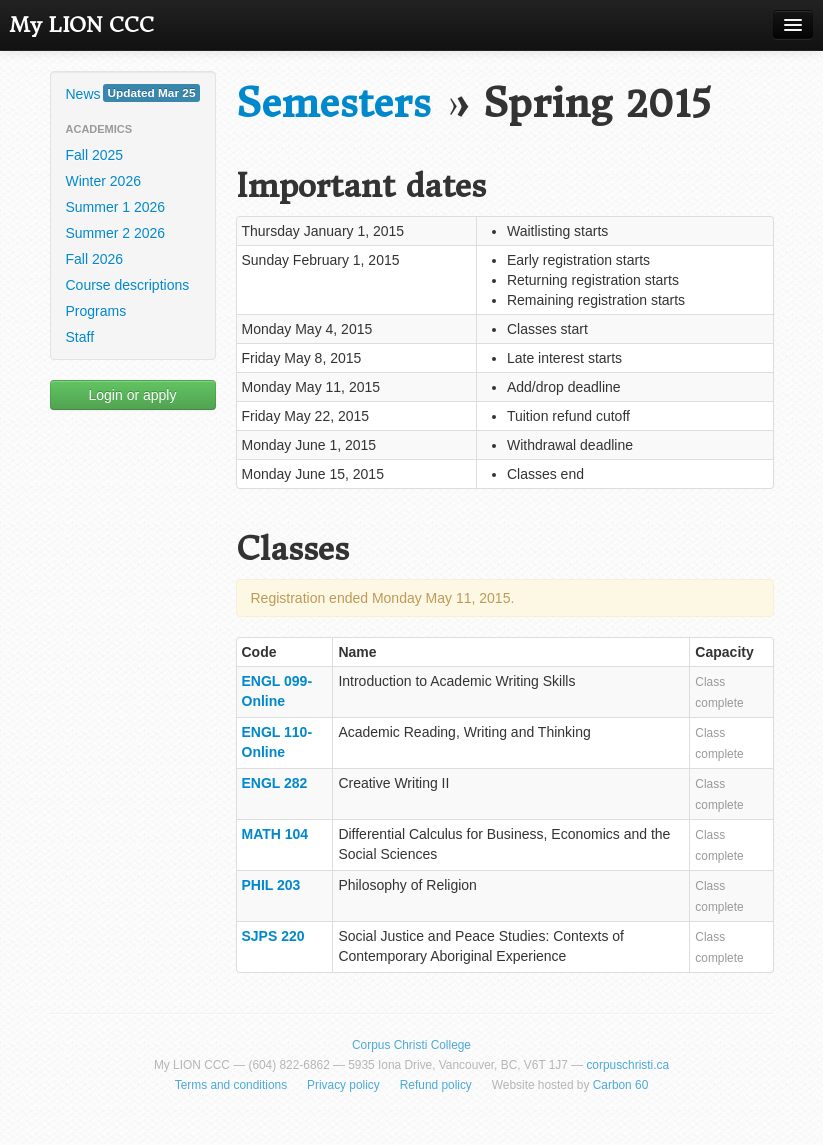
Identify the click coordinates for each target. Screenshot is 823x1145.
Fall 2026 (95, 259)
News (133, 93)
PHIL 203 (271, 885)
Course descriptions (128, 285)
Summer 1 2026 (116, 207)
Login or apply (133, 395)
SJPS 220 (273, 936)
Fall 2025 (95, 155)
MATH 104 (275, 834)
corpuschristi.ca (627, 1065)
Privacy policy (343, 1085)
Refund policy (436, 1085)
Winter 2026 (103, 181)
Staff (80, 337)
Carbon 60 (621, 1085)
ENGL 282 (275, 783)
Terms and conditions (231, 1085)
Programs (96, 311)
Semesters (333, 103)
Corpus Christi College (411, 1045)
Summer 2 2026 (116, 233)
